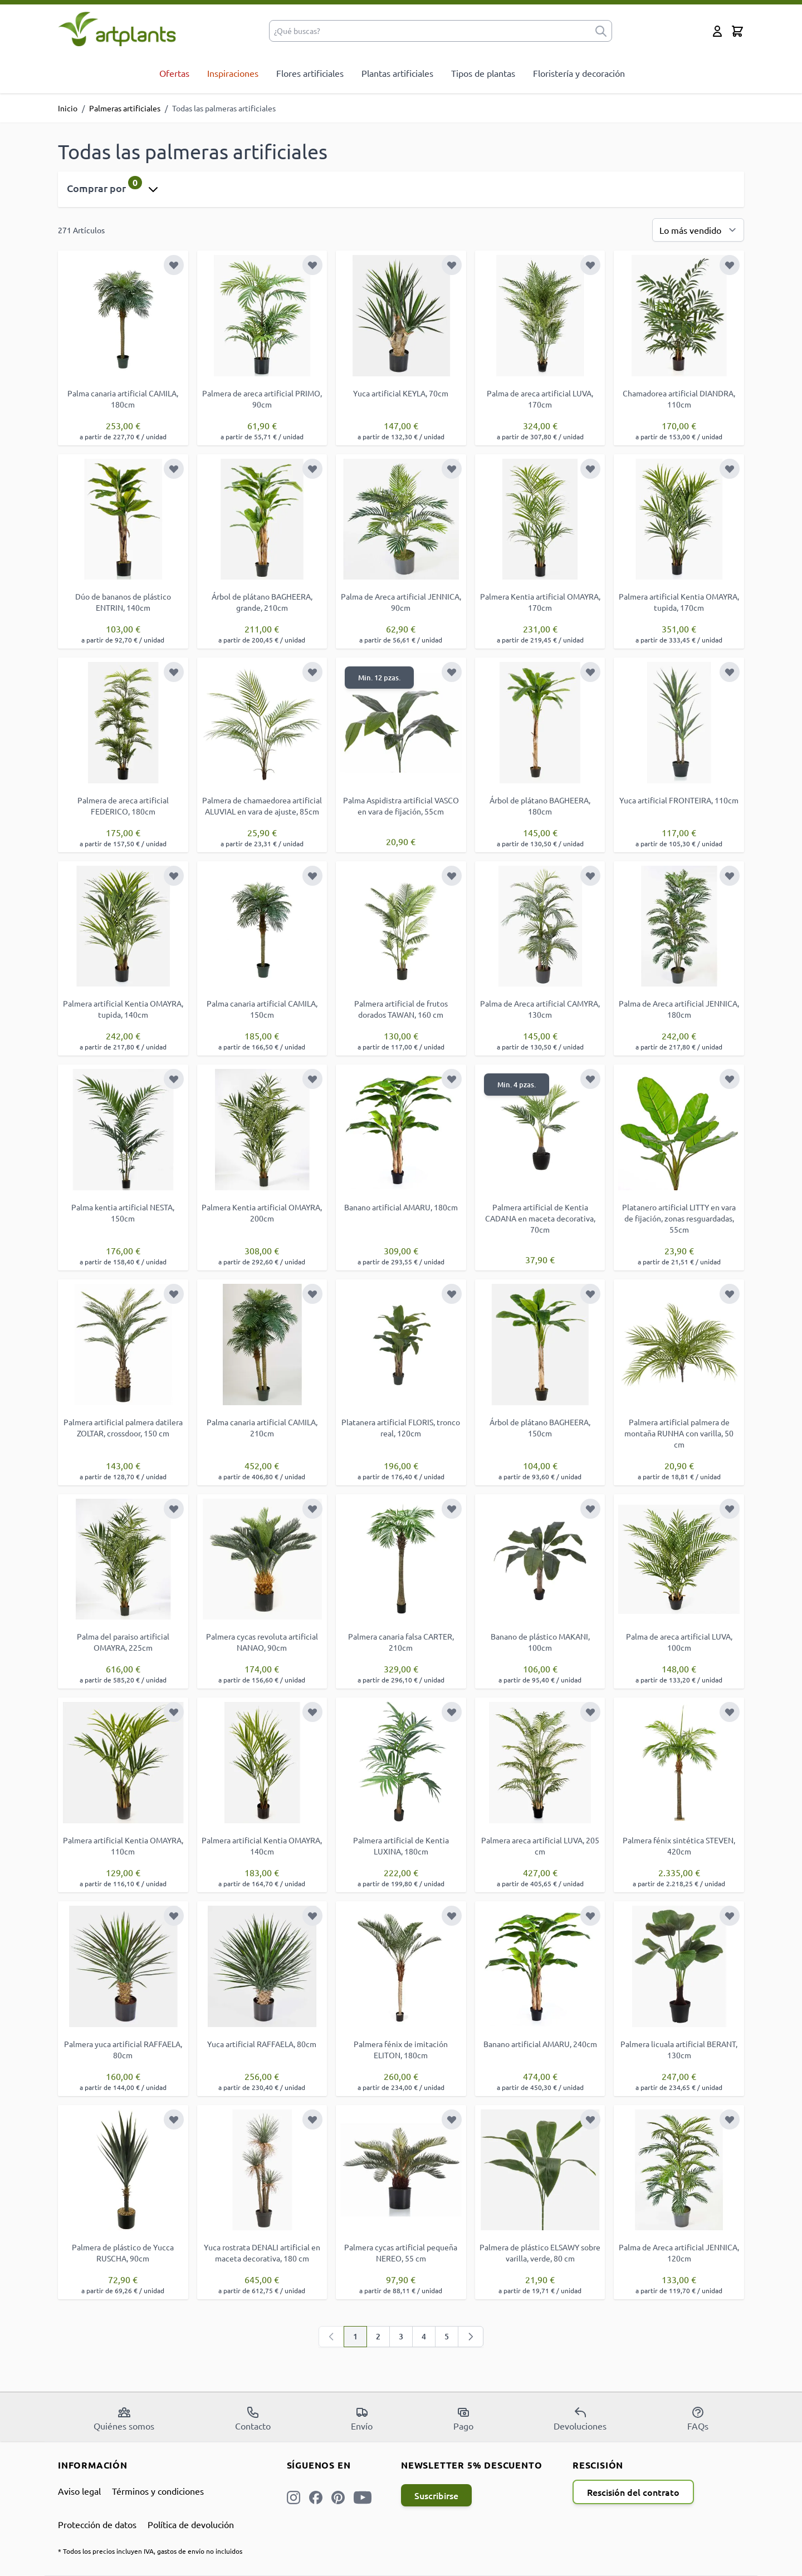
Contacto (253, 2418)
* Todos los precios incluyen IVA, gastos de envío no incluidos (150, 2550)
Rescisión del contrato (633, 2492)
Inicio (67, 108)
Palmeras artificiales (124, 108)
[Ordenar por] (698, 230)
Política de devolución (191, 2524)
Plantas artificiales (397, 72)
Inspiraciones (232, 72)
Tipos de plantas (483, 72)
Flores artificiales (310, 72)
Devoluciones (580, 2418)
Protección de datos (97, 2524)
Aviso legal (79, 2490)
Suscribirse (436, 2495)
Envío (362, 2418)
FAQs (697, 2418)
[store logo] (117, 28)
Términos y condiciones (158, 2490)
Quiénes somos (124, 2418)
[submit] (601, 31)
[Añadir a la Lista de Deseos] (174, 265)
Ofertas (174, 72)
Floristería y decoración (579, 72)
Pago (463, 2418)
